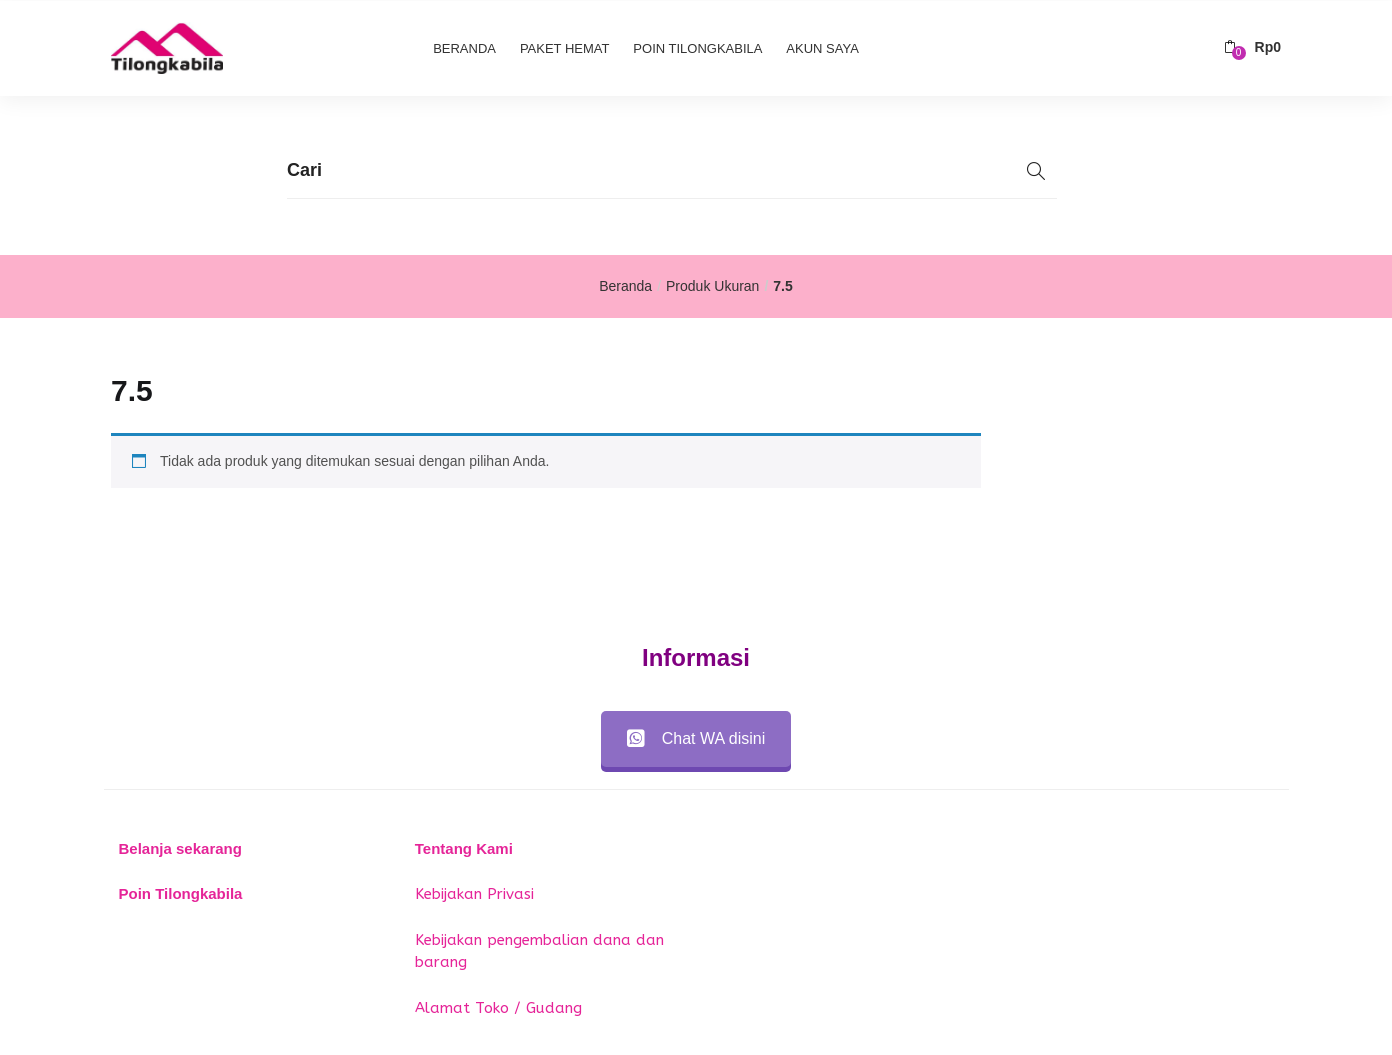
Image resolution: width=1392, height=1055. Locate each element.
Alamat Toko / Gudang (498, 1007)
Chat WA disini (696, 738)
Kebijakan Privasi (474, 894)
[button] (1252, 47)
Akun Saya (822, 47)
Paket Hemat (565, 47)
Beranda (464, 47)
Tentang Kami (464, 847)
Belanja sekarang (180, 847)
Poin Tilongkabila (697, 47)
